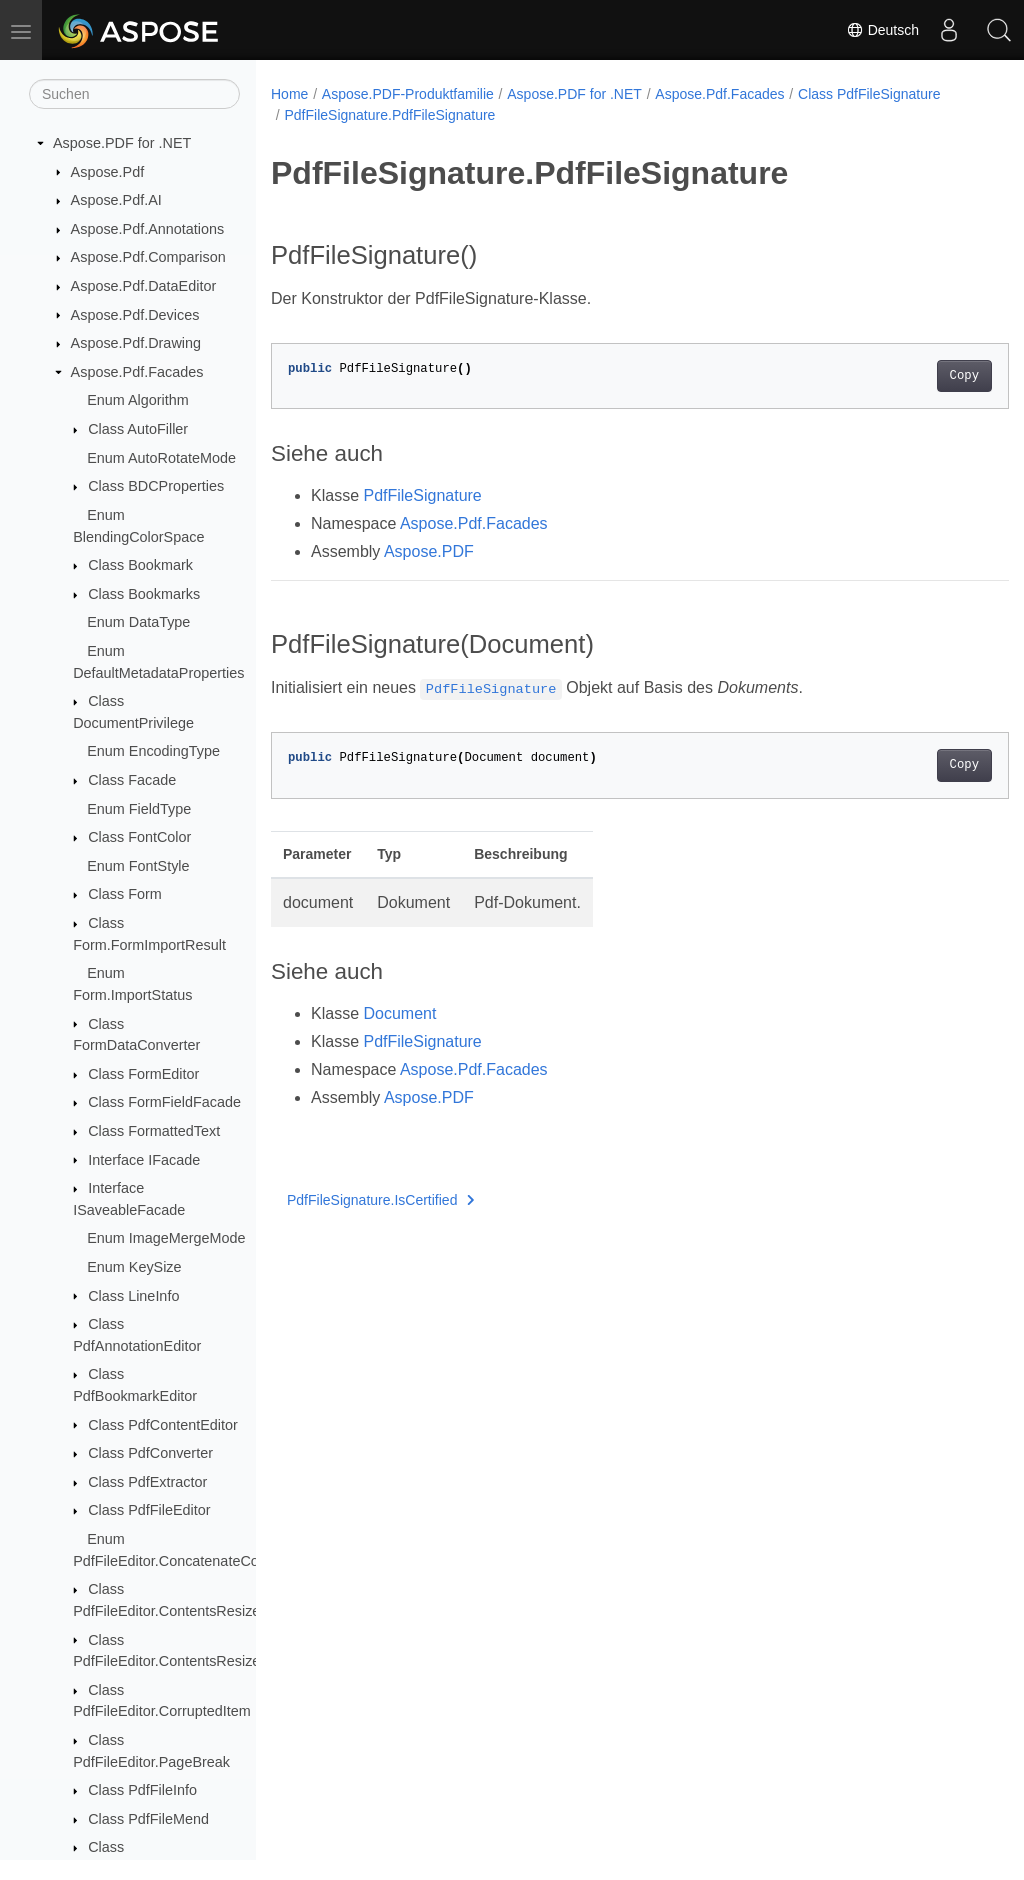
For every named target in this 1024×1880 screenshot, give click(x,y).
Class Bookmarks (144, 594)
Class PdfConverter (150, 1453)
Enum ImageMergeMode (166, 1238)
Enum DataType (138, 622)
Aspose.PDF (429, 551)
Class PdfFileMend (148, 1819)
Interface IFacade (144, 1160)
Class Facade (132, 780)
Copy (912, 376)
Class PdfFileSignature (869, 94)
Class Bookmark (140, 565)
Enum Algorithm (138, 400)
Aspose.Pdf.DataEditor (144, 286)
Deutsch (882, 30)
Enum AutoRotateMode (161, 458)
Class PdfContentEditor (163, 1425)
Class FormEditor (143, 1074)
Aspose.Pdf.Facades (137, 372)
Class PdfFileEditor (149, 1510)
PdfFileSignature (422, 495)
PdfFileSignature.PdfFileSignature (389, 115)
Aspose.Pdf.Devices (135, 315)
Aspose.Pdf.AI (116, 200)
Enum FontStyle (138, 866)
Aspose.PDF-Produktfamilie (408, 94)
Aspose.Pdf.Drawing (136, 343)
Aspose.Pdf (108, 172)
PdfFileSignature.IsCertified (381, 1200)
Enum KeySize (134, 1267)
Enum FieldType (139, 809)
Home (289, 94)
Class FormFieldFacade (164, 1102)
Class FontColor (139, 837)
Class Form (125, 894)
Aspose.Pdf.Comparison (148, 257)
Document (399, 1013)
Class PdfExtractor (147, 1482)
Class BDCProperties (156, 486)
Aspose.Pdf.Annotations (148, 229)
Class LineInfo (133, 1296)
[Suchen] (134, 94)
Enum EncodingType (153, 751)
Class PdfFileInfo (142, 1790)
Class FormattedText (154, 1131)
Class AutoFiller (138, 429)
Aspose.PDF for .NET (122, 143)
